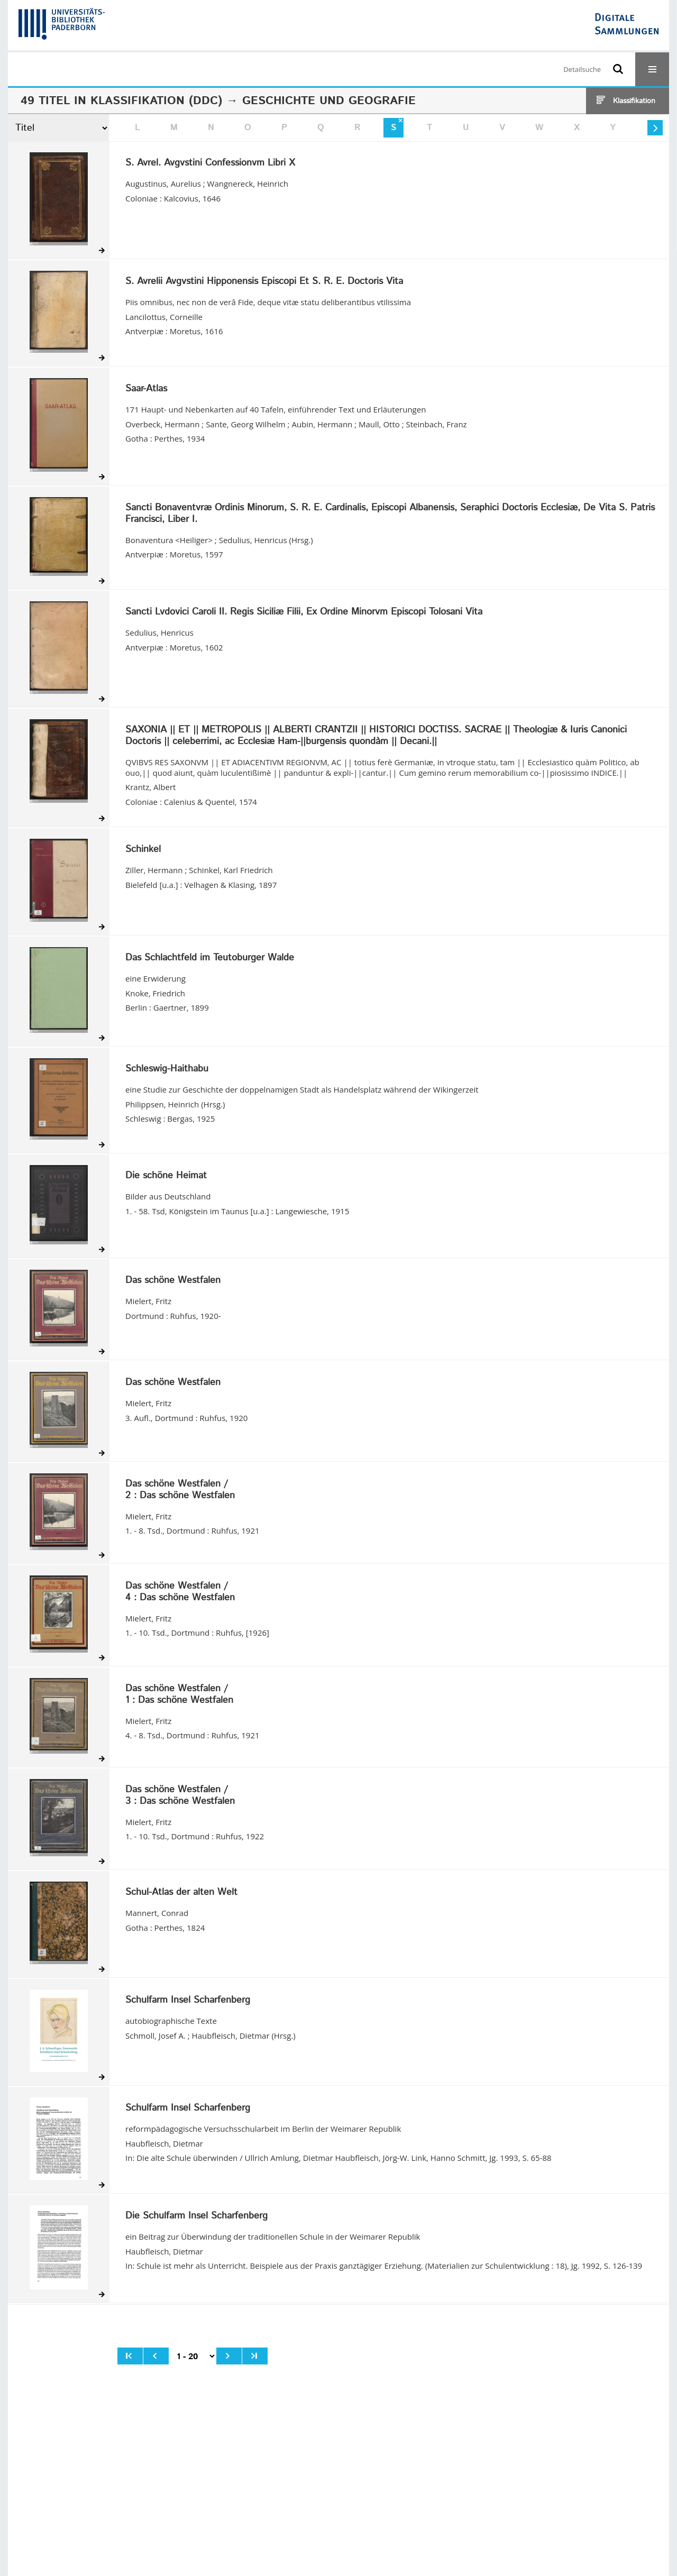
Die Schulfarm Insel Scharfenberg (196, 2216)
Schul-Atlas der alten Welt (181, 1893)
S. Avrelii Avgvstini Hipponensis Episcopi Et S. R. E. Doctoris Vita (264, 282)
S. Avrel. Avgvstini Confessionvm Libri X (210, 163)
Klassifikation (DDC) (156, 101)
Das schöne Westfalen (173, 1281)
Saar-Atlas (146, 389)
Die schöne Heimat (166, 1176)
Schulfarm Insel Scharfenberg (187, 2000)
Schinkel (143, 850)
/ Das (180, 1490)
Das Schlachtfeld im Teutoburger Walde (209, 958)
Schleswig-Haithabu (166, 1069)
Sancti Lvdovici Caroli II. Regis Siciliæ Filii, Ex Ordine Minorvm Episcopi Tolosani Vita (303, 612)
